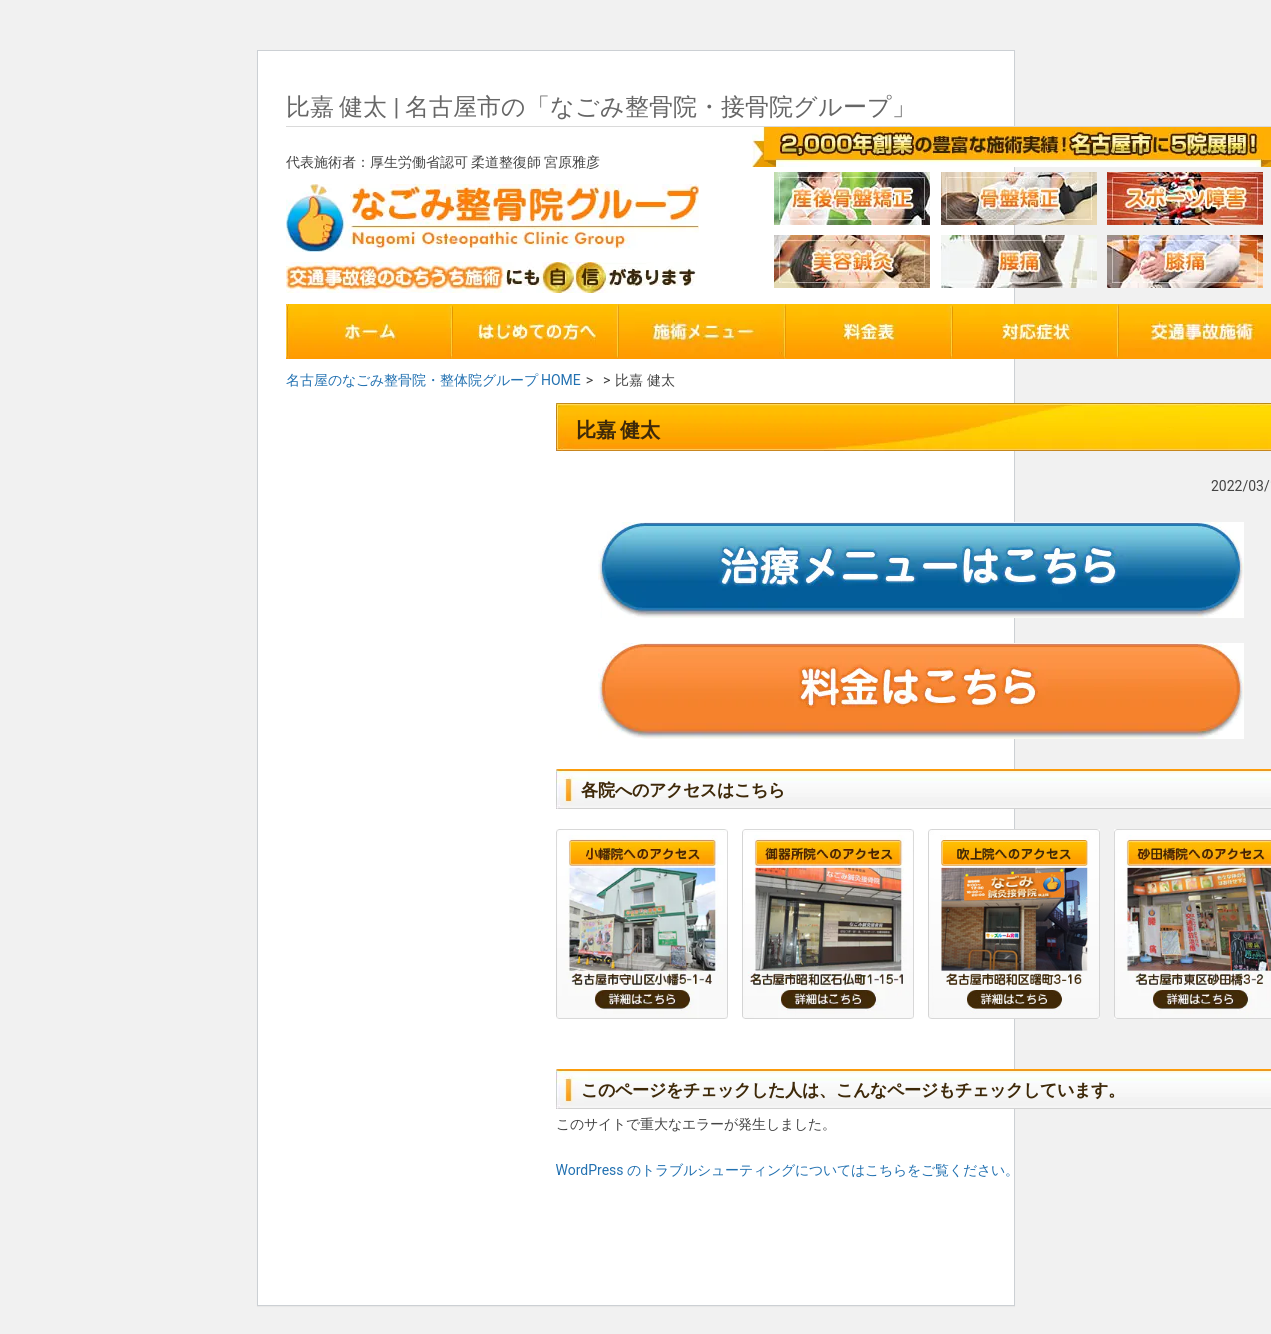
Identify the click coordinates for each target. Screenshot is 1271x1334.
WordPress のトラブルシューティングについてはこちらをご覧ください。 (788, 1170)
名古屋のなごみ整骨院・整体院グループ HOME (433, 380)
